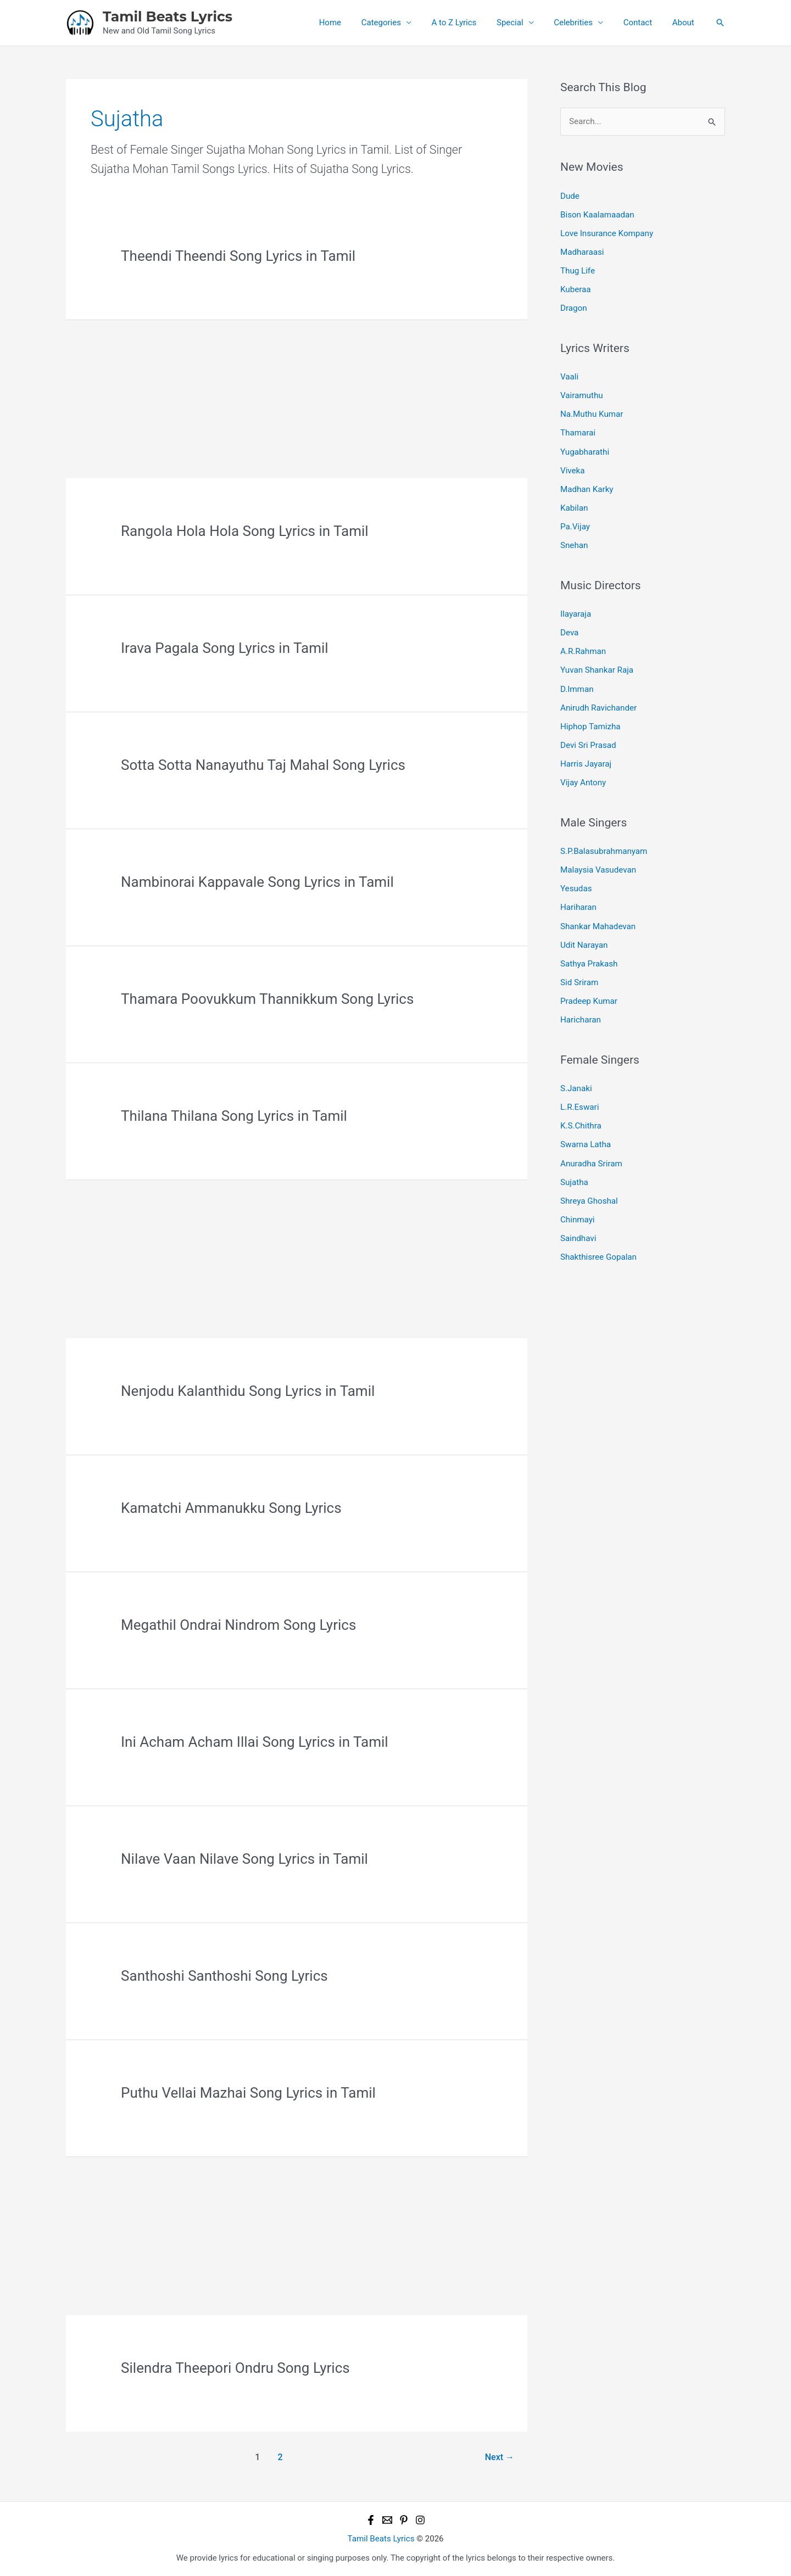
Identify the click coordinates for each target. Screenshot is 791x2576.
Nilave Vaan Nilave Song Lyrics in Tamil (244, 1859)
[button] (720, 22)
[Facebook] (371, 2520)
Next (499, 2457)
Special (522, 22)
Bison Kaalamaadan (596, 214)
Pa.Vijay (574, 523)
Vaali (569, 375)
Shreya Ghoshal (588, 1192)
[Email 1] (387, 2520)
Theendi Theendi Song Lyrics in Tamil (238, 256)
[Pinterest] (404, 2520)
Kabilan (574, 505)
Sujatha (574, 1173)
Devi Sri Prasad (587, 740)
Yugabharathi (584, 449)
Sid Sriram (579, 975)
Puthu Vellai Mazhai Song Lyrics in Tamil (248, 2093)
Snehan (574, 542)
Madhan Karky (586, 486)
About (685, 22)
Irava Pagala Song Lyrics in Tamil (224, 648)
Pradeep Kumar (588, 994)
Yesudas (576, 882)
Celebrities (582, 22)
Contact (643, 22)
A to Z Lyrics (470, 22)
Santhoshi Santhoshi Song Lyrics (224, 1976)
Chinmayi (577, 1210)
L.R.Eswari (579, 1099)
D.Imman (576, 685)
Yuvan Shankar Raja (596, 666)
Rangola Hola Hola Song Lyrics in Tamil (245, 531)
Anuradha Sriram (591, 1155)
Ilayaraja (575, 611)
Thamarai (577, 431)
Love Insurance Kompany (606, 233)
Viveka (572, 468)
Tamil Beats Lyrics (167, 16)
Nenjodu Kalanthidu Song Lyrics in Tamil (248, 1391)
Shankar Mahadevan (597, 920)
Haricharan (580, 1013)
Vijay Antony (582, 777)
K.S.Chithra (580, 1118)
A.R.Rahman (582, 647)
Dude (570, 195)
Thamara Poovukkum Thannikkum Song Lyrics (267, 999)
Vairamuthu (581, 394)
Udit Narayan (584, 938)
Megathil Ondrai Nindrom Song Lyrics (238, 1625)
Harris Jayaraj (585, 759)
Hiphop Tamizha (590, 722)
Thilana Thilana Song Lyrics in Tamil (234, 1116)
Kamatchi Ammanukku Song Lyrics (231, 1508)
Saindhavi (578, 1229)
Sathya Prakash (588, 957)
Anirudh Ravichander (598, 703)
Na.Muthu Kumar (591, 412)
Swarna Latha (585, 1136)
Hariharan (578, 901)
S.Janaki (576, 1081)
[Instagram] (420, 2520)
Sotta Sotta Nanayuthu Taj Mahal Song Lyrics (263, 765)
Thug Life (577, 270)
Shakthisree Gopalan (598, 1248)
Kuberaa (575, 288)
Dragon (573, 307)
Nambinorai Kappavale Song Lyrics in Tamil (257, 882)
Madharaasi (582, 251)
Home (354, 22)
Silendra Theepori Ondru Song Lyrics (235, 2368)
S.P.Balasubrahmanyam (603, 846)
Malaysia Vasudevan (598, 864)
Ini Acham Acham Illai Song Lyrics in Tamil (254, 1742)
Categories (401, 22)
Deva (569, 629)
